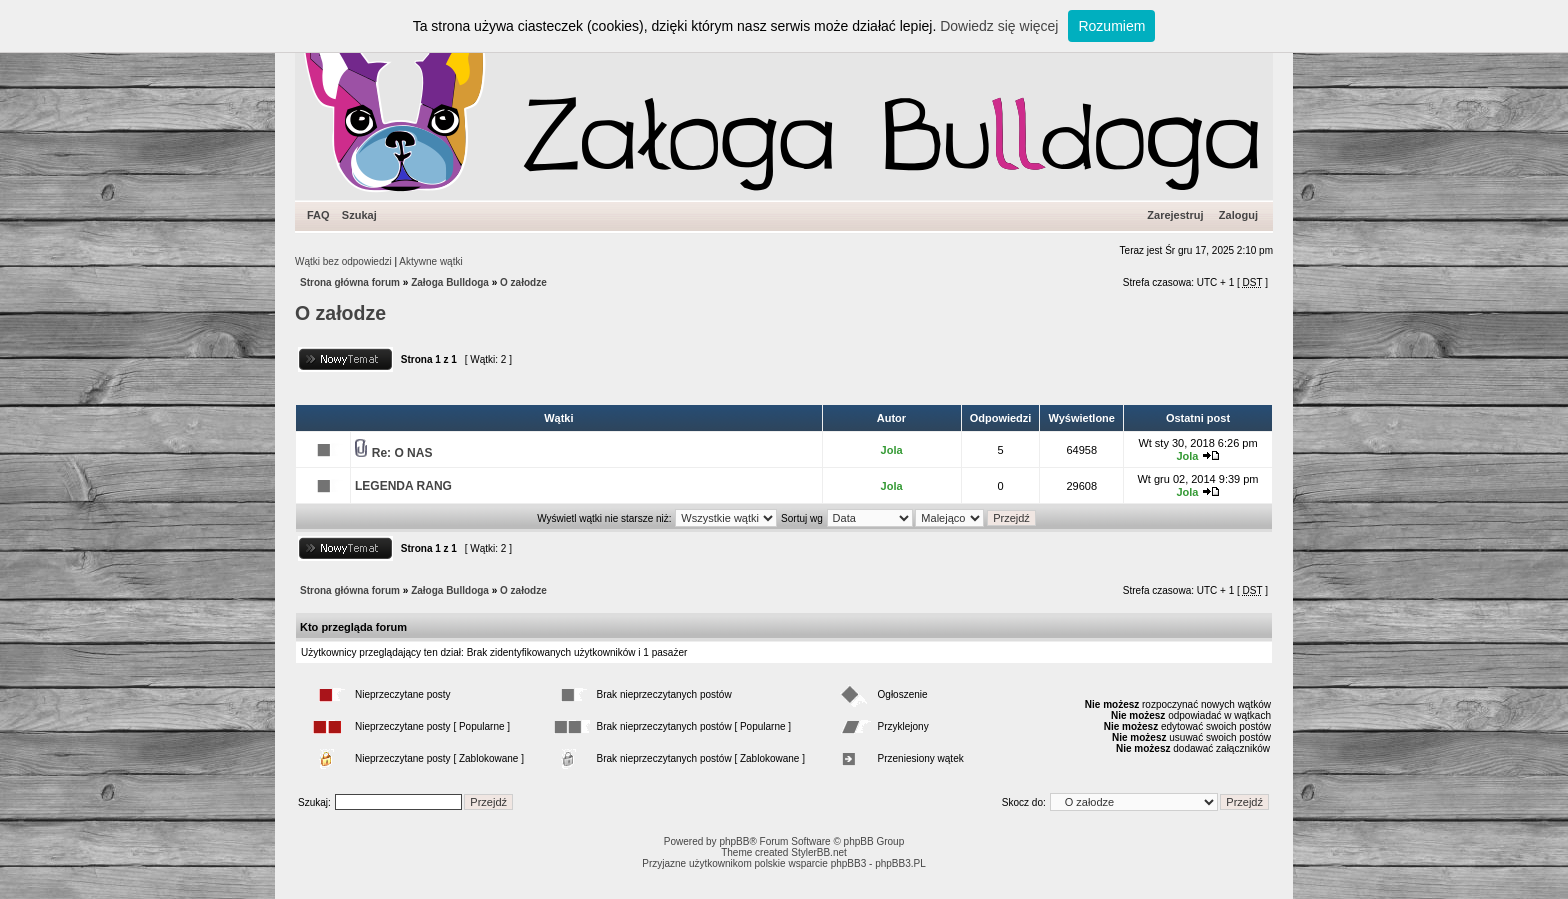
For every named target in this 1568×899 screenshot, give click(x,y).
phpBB (734, 841)
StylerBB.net (819, 852)
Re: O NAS (402, 453)
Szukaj (359, 215)
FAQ (318, 215)
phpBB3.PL (900, 863)
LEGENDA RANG (403, 486)
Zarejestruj (1175, 215)
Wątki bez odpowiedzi (343, 261)
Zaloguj (1238, 215)
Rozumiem (1111, 26)
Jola (892, 450)
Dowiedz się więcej (999, 26)
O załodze (523, 282)
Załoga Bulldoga (450, 282)
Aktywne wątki (430, 261)
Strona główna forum (350, 282)
